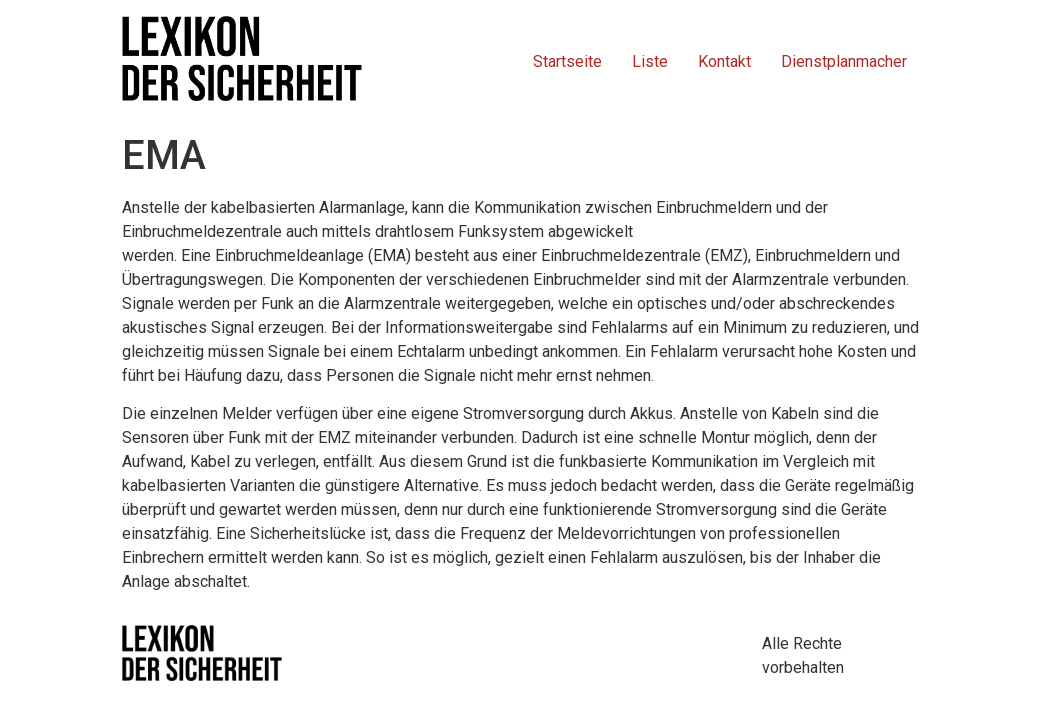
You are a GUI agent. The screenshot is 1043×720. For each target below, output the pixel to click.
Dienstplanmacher (844, 61)
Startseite (567, 61)
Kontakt (724, 61)
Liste (650, 61)
